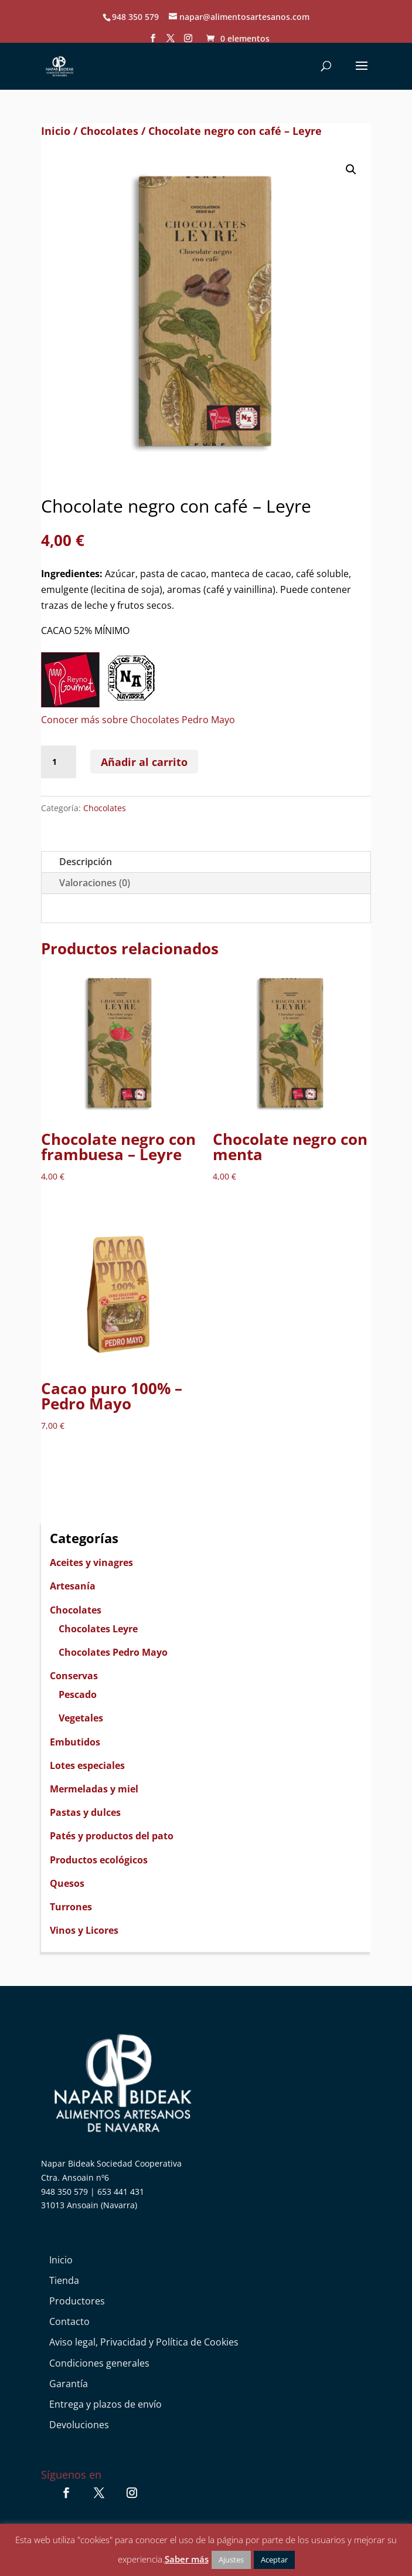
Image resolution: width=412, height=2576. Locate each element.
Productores (77, 2300)
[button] (351, 169)
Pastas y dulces (85, 1812)
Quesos (67, 1883)
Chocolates (109, 131)
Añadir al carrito (144, 762)
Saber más (187, 2559)
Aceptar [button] (274, 2559)
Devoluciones (79, 2424)
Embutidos (75, 1742)
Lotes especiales (87, 1765)
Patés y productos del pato (111, 1835)
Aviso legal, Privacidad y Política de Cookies (144, 2342)
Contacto (69, 2321)
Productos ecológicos (99, 1859)
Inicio (55, 131)
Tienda (64, 2280)
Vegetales (81, 1717)
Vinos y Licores (84, 1930)
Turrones (71, 1906)
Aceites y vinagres (91, 1562)
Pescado (78, 1694)
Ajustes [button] (231, 2559)
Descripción (85, 861)
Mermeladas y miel (94, 1788)
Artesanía (73, 1586)
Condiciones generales (99, 2363)
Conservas (74, 1675)
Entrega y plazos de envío (105, 2404)
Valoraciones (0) (94, 882)
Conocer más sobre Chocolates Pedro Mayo (138, 719)
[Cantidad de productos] (58, 761)
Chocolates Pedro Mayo (113, 1652)
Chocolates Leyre (98, 1628)
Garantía (68, 2383)
